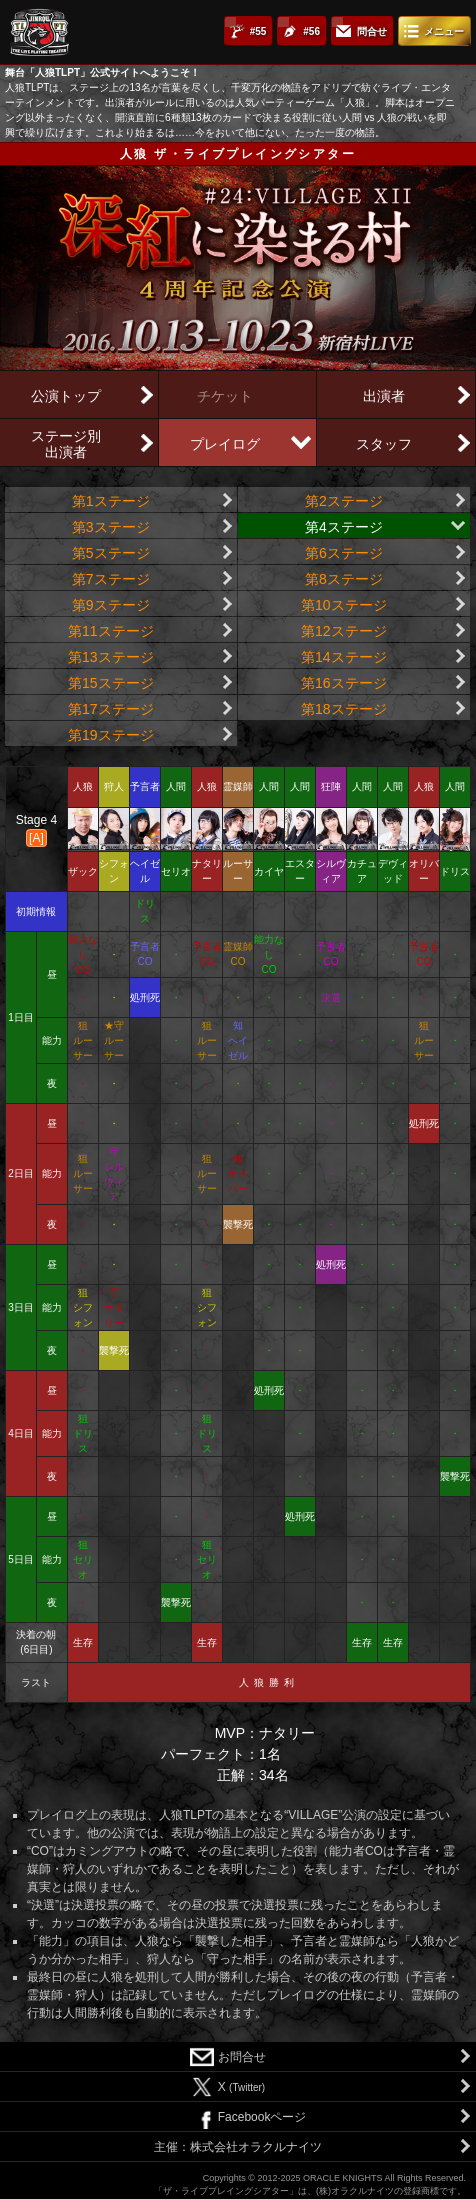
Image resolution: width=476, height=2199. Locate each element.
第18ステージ (344, 709)
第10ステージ (344, 605)
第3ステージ (111, 527)
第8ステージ (344, 579)
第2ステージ (344, 501)
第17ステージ (111, 709)
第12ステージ (344, 631)
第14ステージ (344, 657)
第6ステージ (344, 553)
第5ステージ (111, 553)
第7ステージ (111, 579)
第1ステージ (111, 501)
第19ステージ (111, 735)
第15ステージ (111, 683)
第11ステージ (111, 631)
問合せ (372, 31)
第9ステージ (111, 605)
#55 (258, 31)
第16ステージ (344, 683)
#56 (311, 31)
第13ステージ (111, 657)
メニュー (444, 31)
